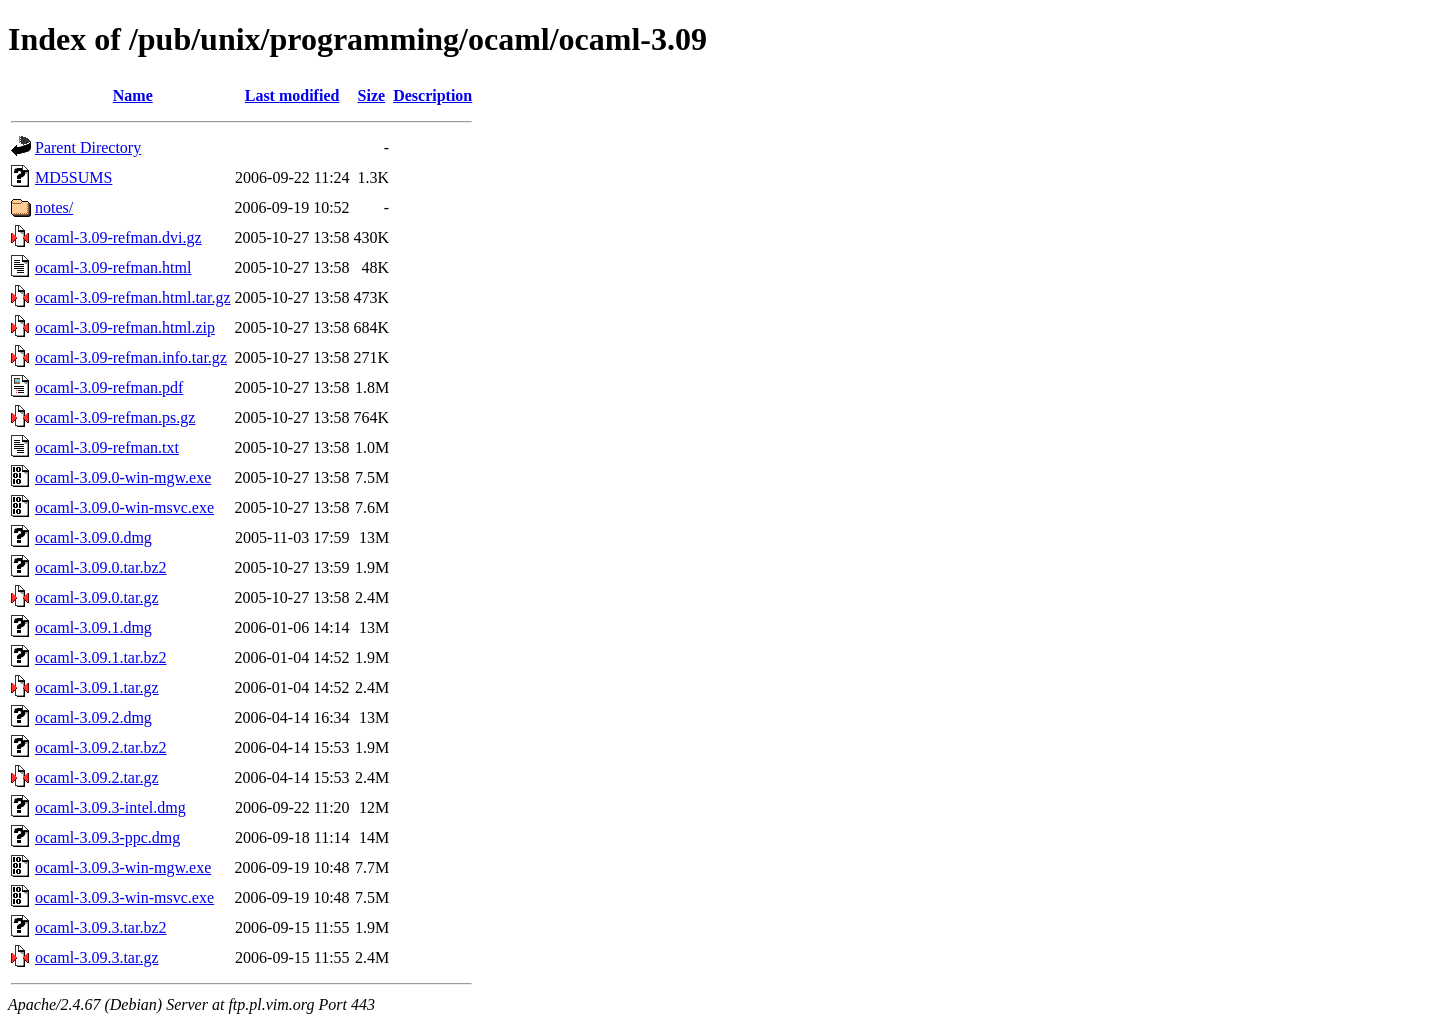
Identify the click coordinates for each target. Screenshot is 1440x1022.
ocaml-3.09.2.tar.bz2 (101, 747)
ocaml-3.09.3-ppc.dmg (107, 837)
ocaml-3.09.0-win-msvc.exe (124, 507)
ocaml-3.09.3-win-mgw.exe (123, 867)
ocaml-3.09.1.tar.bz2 (101, 657)
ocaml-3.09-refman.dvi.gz (118, 237)
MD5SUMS (73, 177)
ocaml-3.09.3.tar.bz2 (101, 927)
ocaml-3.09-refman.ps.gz (115, 417)
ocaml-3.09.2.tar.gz (97, 777)
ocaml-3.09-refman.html (113, 267)
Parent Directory (88, 147)
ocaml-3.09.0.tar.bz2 (101, 567)
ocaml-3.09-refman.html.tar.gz (132, 297)
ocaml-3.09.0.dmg (93, 537)
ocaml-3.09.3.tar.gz (97, 957)
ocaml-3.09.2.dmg (93, 717)
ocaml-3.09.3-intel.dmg (110, 807)
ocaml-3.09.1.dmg (93, 627)
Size (372, 95)
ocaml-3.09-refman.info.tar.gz (131, 357)
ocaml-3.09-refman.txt (107, 447)
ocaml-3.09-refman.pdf (109, 387)
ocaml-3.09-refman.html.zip (125, 327)
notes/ (54, 207)
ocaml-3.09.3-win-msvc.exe (124, 897)
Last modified (292, 95)
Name (133, 95)
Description (432, 95)
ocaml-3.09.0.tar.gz (97, 597)
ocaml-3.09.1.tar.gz (97, 687)
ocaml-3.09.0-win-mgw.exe (123, 477)
